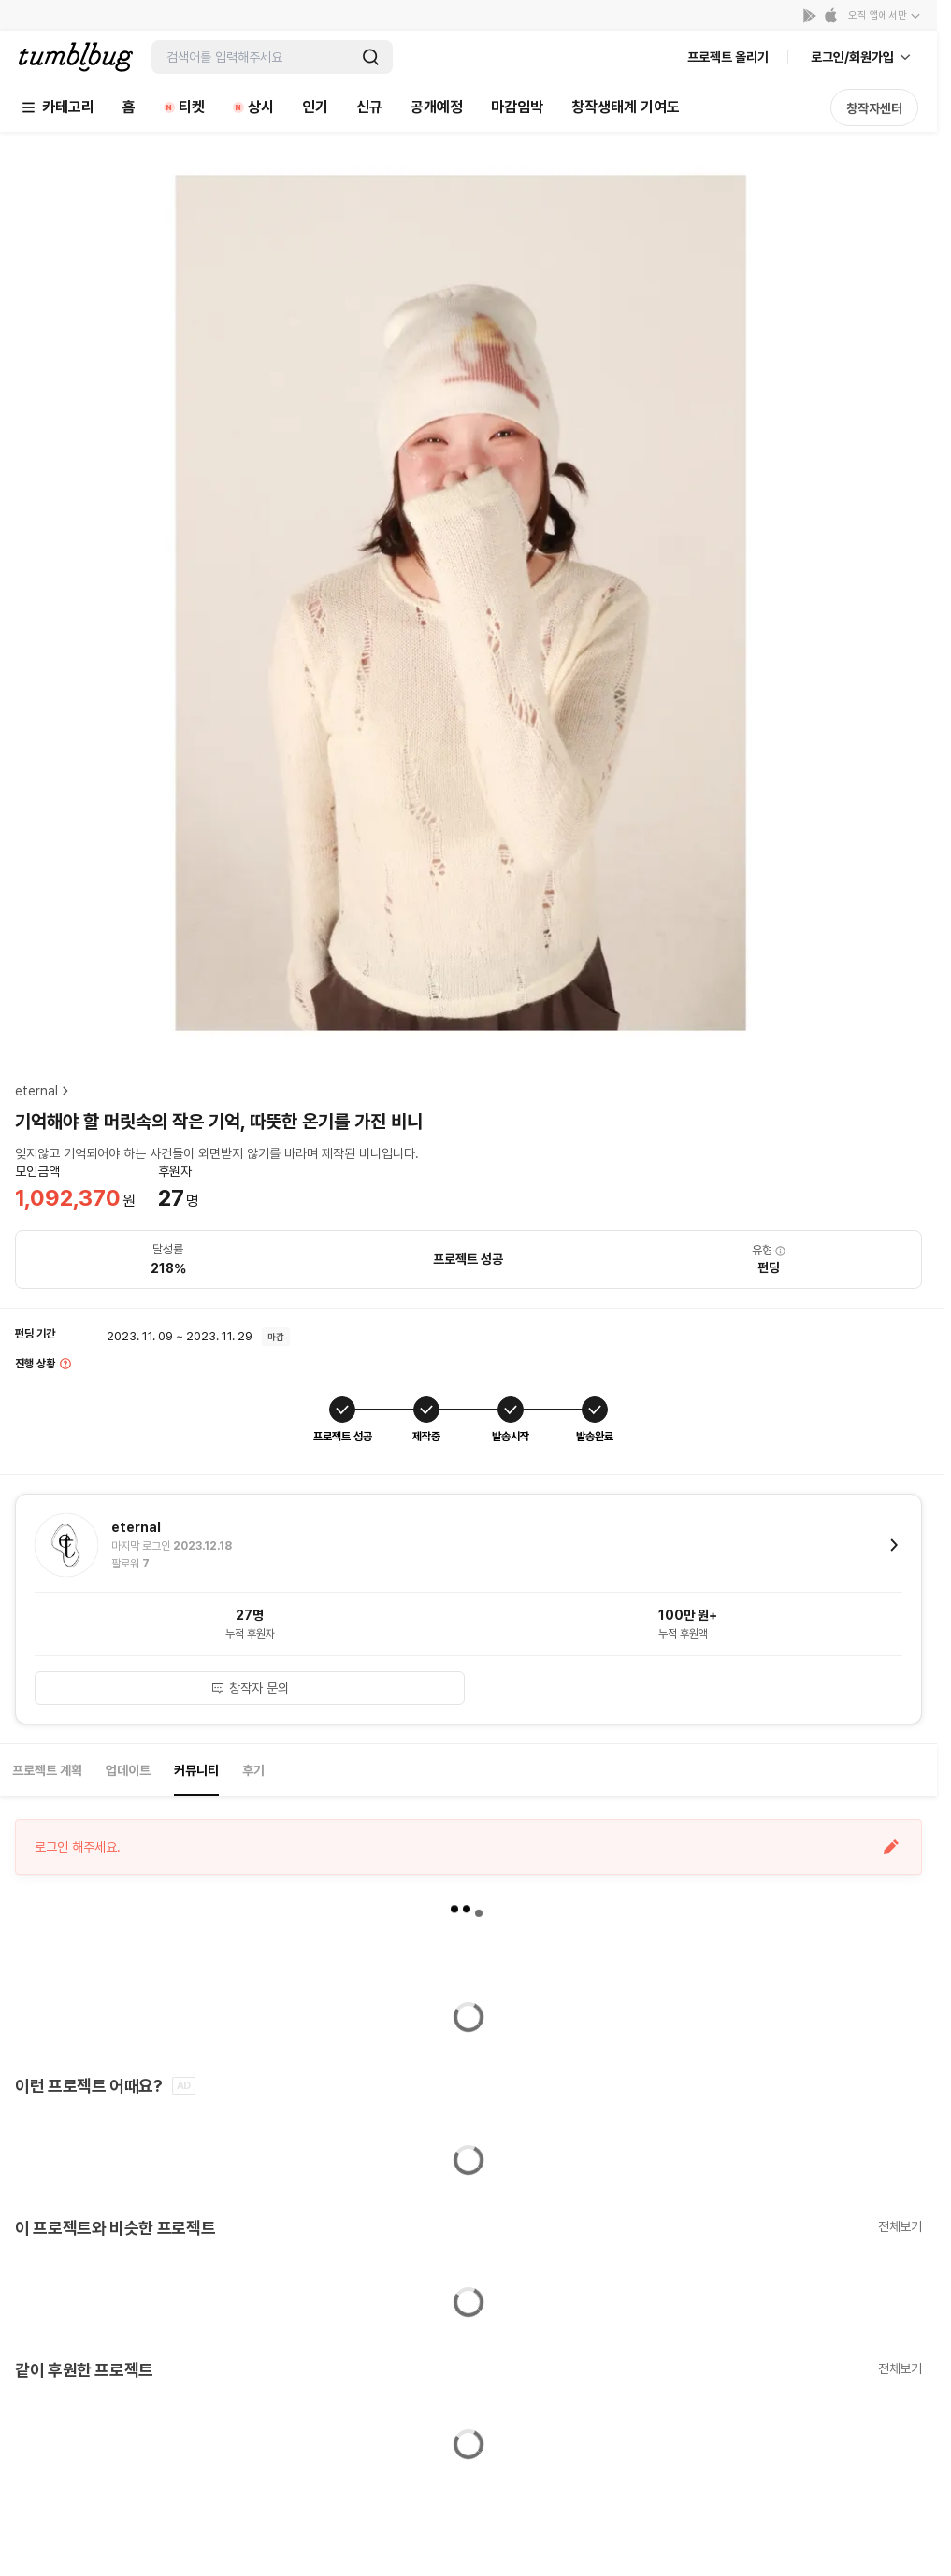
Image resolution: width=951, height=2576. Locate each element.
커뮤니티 (196, 1770)
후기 (253, 1770)
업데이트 (128, 1770)
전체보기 (900, 2226)
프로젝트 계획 (47, 1770)
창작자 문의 (249, 1688)
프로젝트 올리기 (728, 57)
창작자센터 (874, 108)
